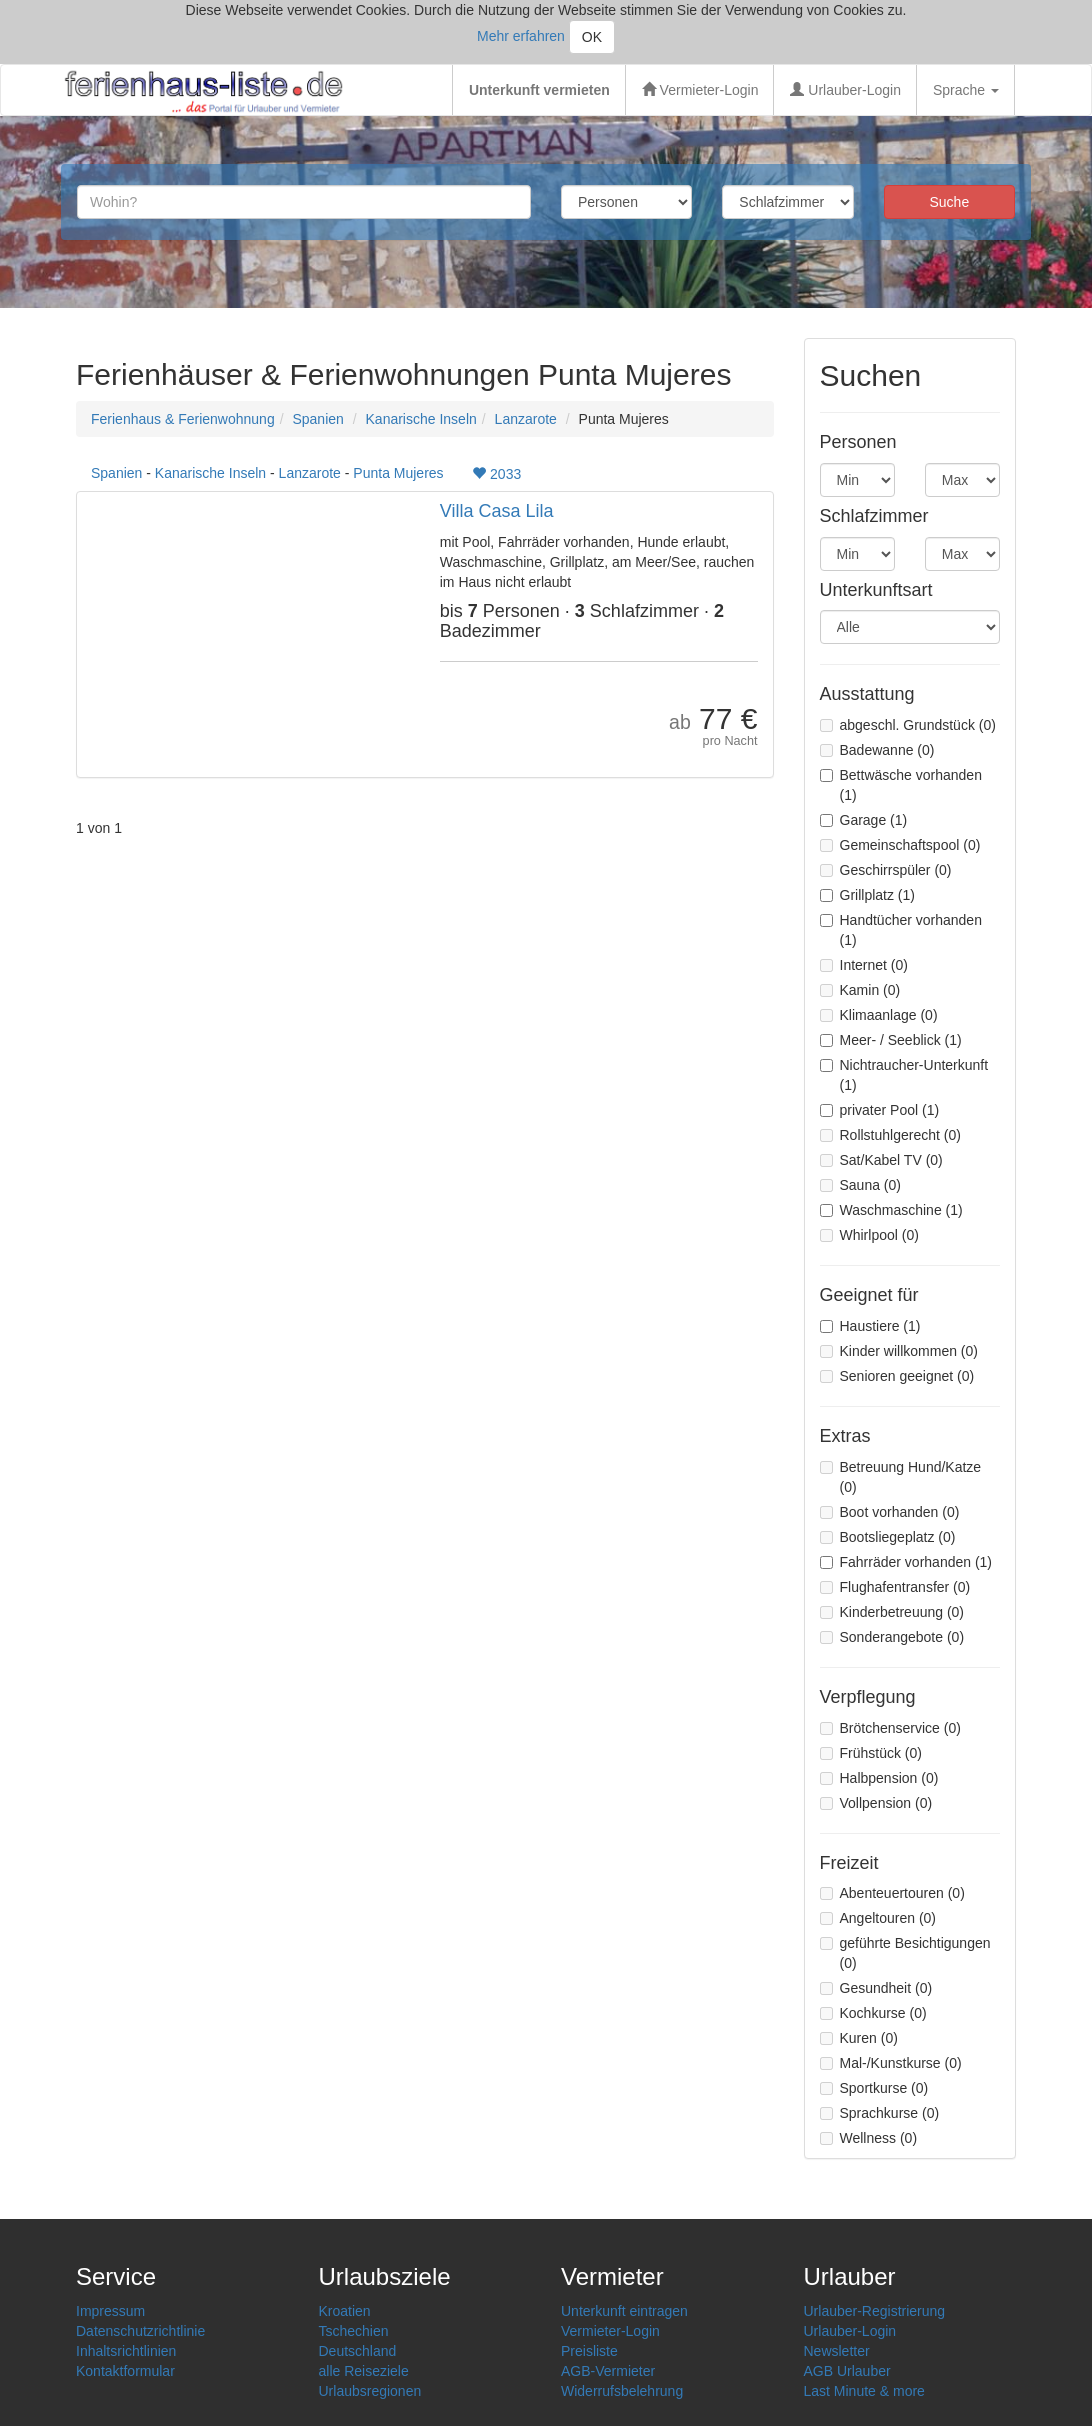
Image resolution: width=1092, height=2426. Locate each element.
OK (592, 37)
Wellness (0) (869, 2138)
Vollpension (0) (876, 1803)
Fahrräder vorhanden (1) (906, 1562)
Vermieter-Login (700, 90)
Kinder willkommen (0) (899, 1351)
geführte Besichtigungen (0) (905, 1953)
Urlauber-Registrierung (875, 2311)
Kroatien (345, 2311)
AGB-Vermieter (608, 2371)
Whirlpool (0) (869, 1235)
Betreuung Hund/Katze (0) (901, 1477)
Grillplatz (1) (867, 895)
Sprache (966, 90)
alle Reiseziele (364, 2371)
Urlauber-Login (845, 90)
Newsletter (837, 2351)
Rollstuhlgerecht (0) (890, 1135)
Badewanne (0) (877, 750)
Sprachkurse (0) (880, 2113)
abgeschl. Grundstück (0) (908, 725)
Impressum (110, 2311)
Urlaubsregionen (370, 2391)
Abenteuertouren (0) (892, 1893)
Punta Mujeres (398, 473)
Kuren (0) (859, 2038)
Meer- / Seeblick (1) (891, 1040)
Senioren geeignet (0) (897, 1376)
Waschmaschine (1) (891, 1210)
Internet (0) (864, 965)
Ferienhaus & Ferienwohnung (183, 419)
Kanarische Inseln (421, 419)
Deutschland (358, 2351)
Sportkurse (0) (874, 2088)
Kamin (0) (860, 990)
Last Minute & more (864, 2391)
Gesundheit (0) (876, 1988)
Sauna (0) (860, 1185)
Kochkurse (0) (873, 2013)
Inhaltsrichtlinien (126, 2351)
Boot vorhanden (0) (890, 1512)
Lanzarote (526, 419)
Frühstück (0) (871, 1753)
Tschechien (354, 2331)
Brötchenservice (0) (890, 1728)
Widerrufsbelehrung (622, 2391)
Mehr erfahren (521, 36)
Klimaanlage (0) (879, 1015)
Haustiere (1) (870, 1326)
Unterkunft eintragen (624, 2311)
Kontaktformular (125, 2371)
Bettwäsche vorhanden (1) (901, 785)
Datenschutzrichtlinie (140, 2331)
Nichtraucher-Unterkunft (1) (904, 1075)
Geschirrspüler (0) (886, 870)
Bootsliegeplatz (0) (888, 1537)
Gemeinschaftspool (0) (900, 845)
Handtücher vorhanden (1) (901, 930)
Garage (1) (864, 820)
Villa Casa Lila (497, 511)
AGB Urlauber (847, 2371)
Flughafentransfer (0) (895, 1587)
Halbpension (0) (879, 1778)
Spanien (317, 419)
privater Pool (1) (880, 1110)
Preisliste (589, 2351)
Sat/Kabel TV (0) (881, 1160)
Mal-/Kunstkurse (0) (891, 2063)
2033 (496, 474)
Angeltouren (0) (878, 1918)
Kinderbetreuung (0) (892, 1612)
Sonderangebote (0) (892, 1637)
